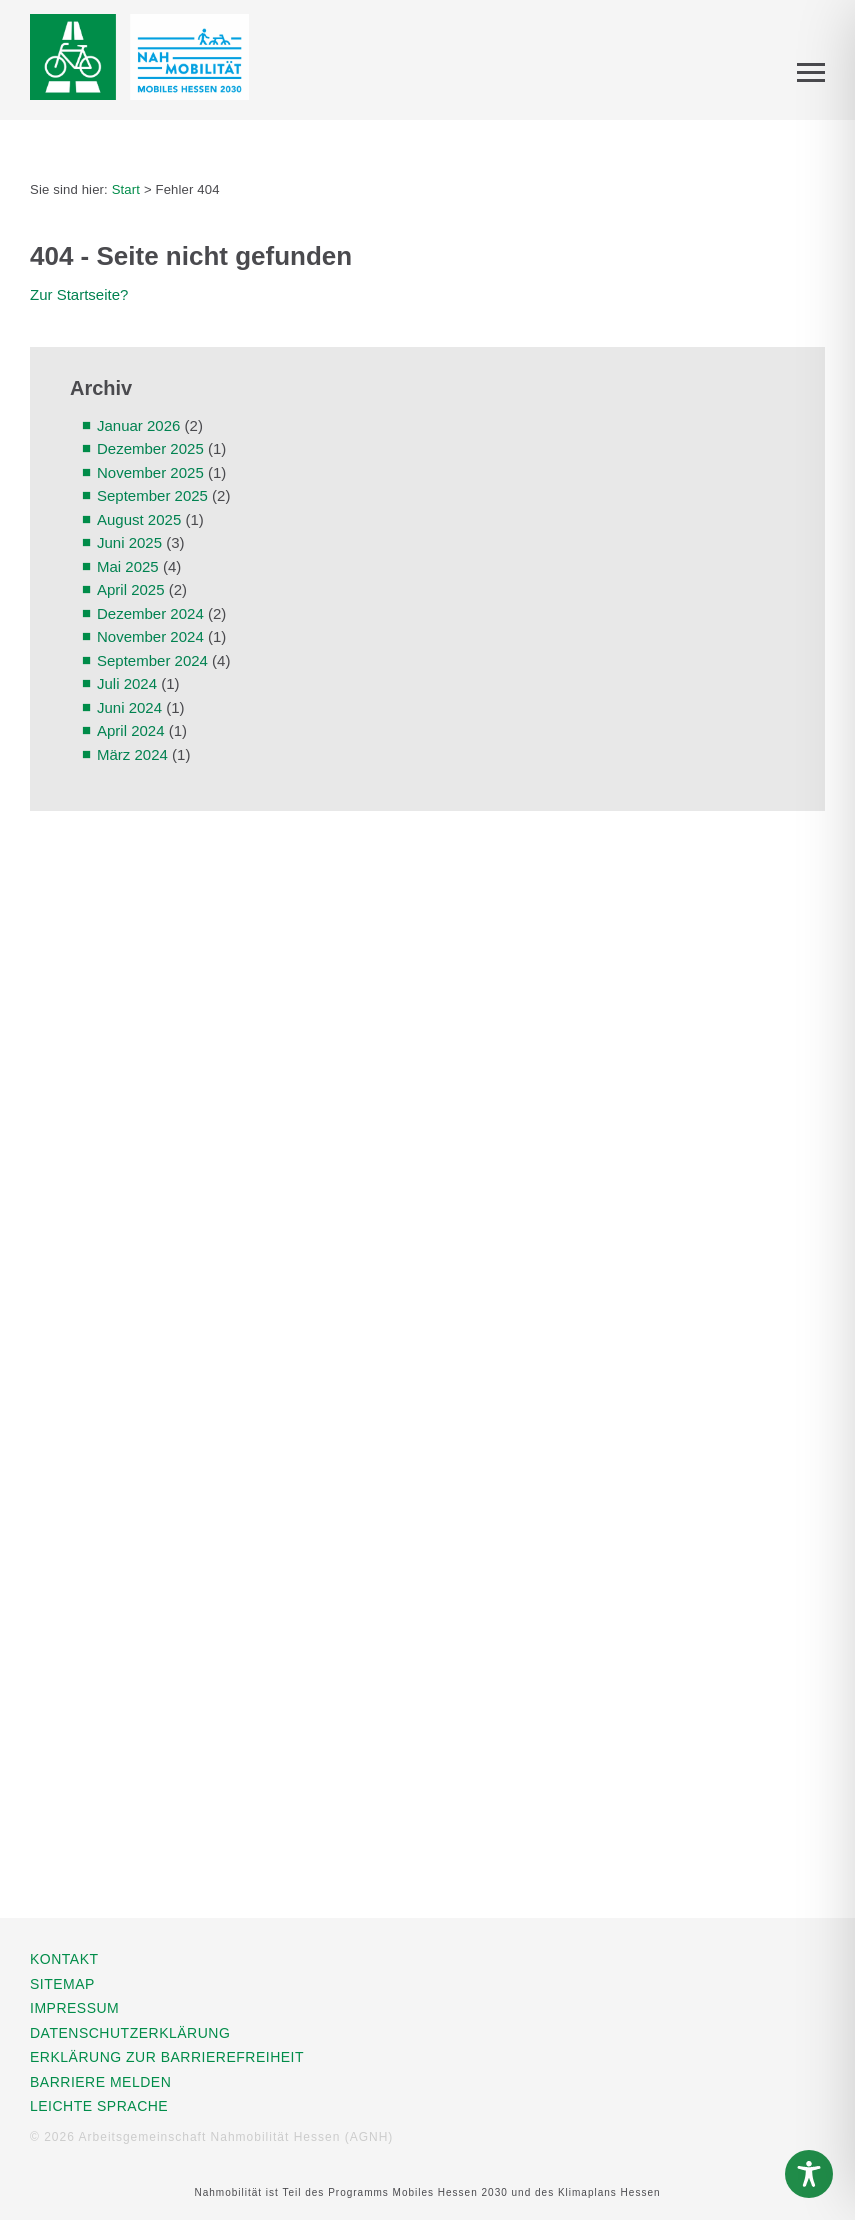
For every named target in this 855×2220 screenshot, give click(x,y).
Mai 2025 (128, 566)
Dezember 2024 (150, 613)
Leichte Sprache (99, 2106)
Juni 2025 (129, 542)
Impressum (74, 2008)
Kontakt (64, 1959)
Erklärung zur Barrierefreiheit (167, 2057)
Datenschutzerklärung (130, 2033)
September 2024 (152, 660)
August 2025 (139, 519)
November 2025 (150, 472)
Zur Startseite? (79, 294)
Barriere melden (100, 2082)
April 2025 (131, 589)
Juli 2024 (127, 683)
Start (126, 189)
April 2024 (131, 730)
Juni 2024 (129, 707)
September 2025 (152, 495)
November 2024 (150, 636)
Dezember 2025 (150, 448)
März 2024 (132, 754)
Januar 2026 (138, 425)
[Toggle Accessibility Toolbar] (809, 2174)
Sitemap (62, 1984)
